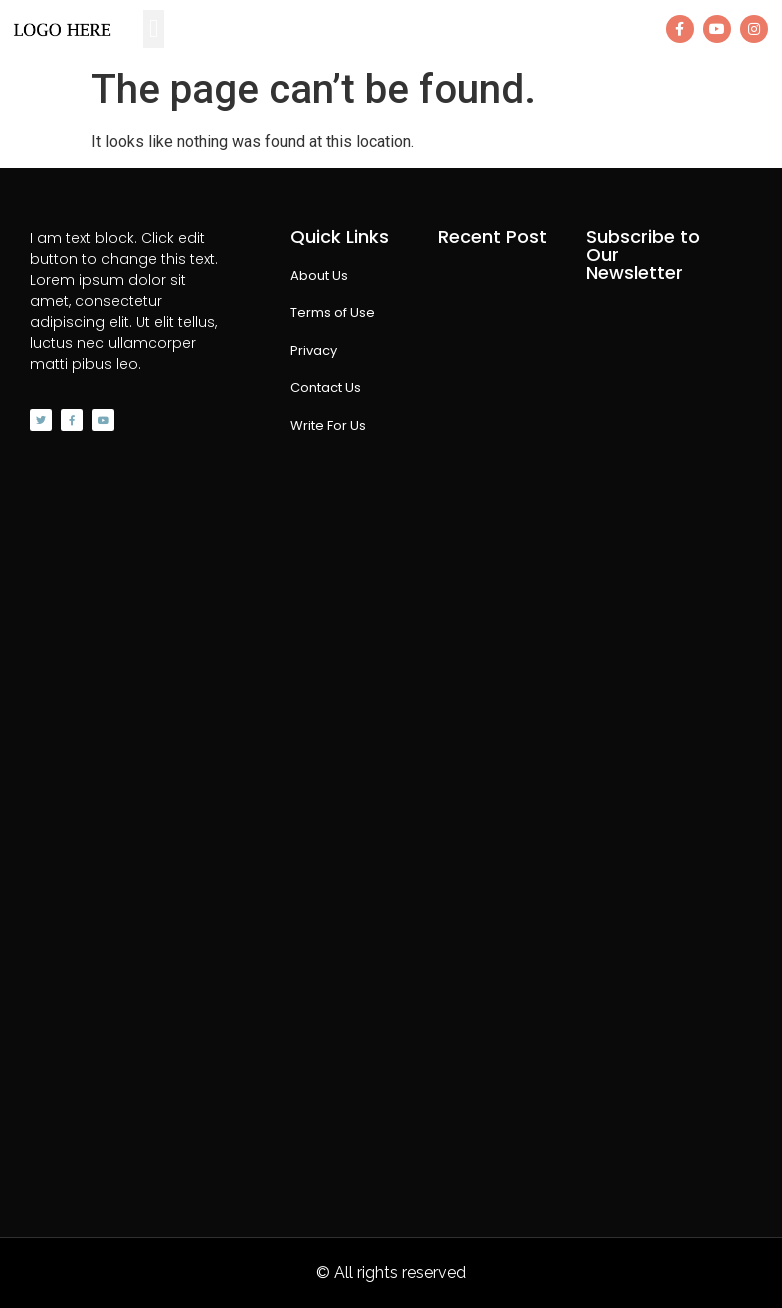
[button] (154, 29)
